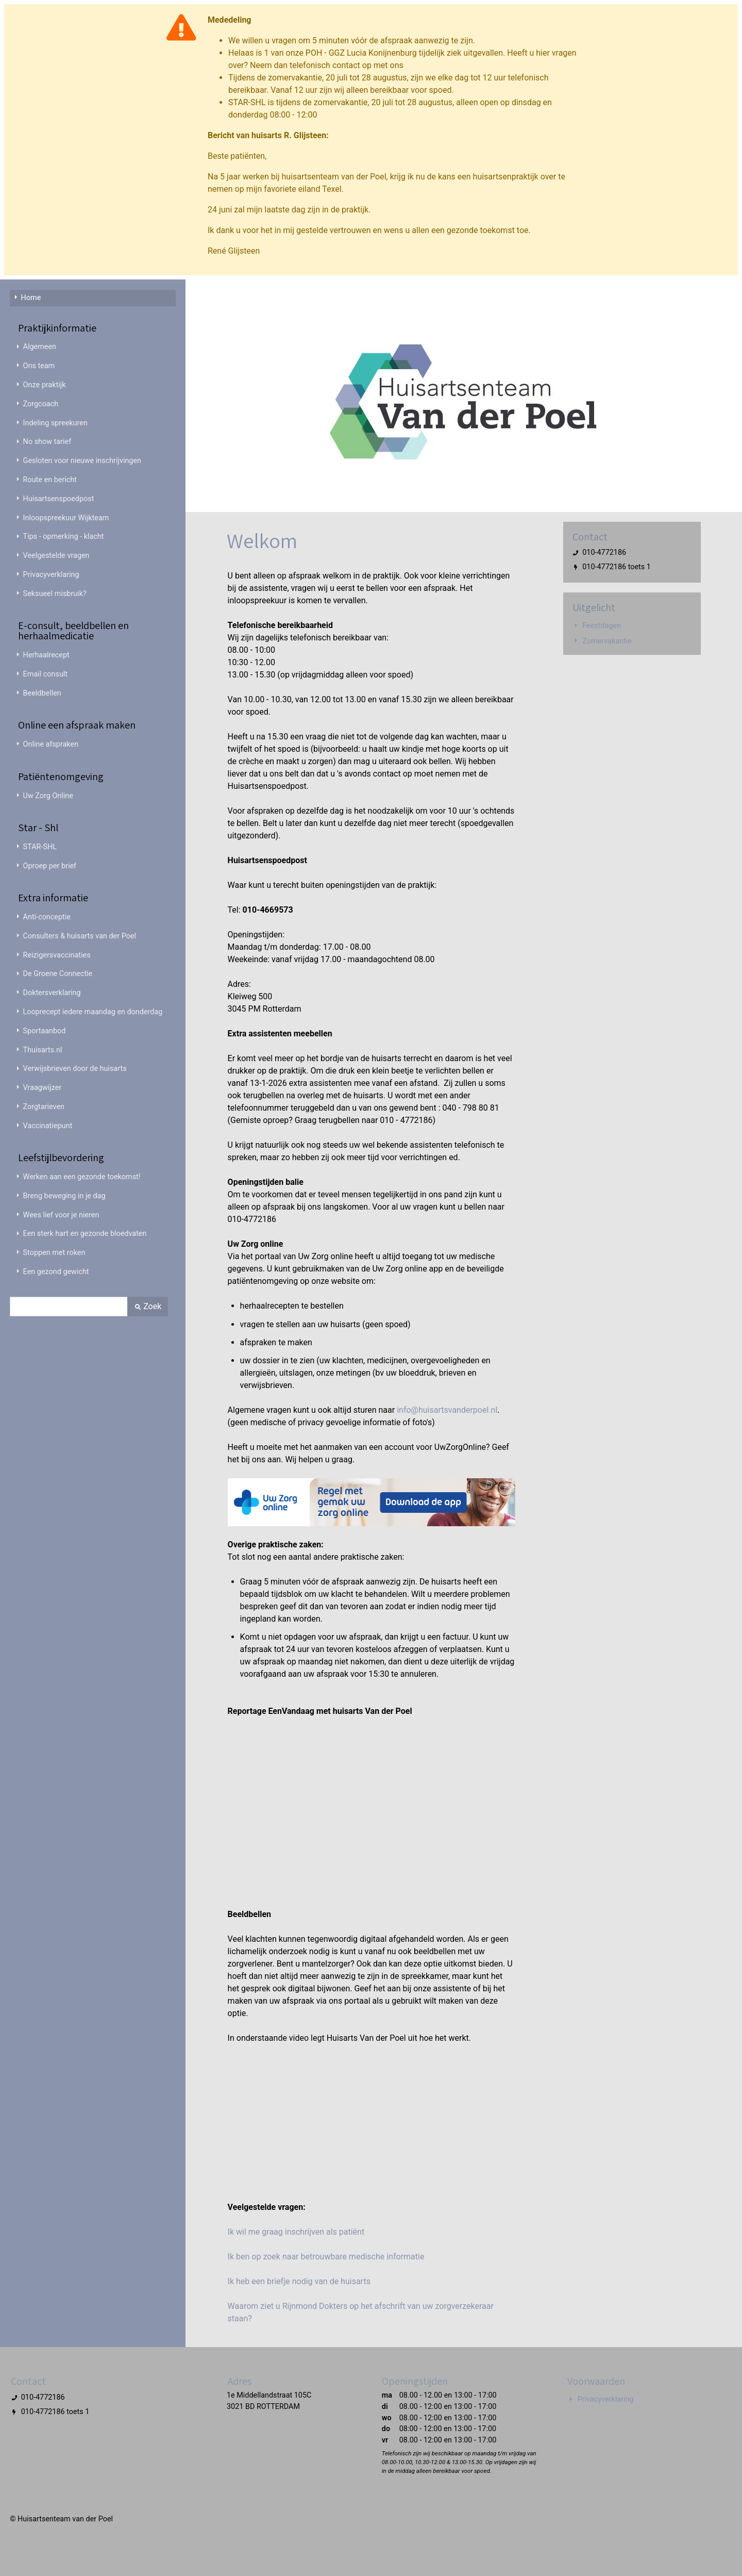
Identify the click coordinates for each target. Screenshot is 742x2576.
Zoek (147, 1306)
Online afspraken (51, 744)
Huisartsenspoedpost (58, 498)
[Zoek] (69, 1306)
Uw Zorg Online (48, 795)
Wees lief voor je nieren (61, 1215)
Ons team (39, 365)
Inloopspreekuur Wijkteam (66, 518)
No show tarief (47, 441)
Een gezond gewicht (56, 1271)
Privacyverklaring (51, 574)
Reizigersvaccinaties (57, 955)
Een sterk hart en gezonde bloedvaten (85, 1233)
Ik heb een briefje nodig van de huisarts (299, 2281)
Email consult (45, 674)
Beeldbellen (42, 693)
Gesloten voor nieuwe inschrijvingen (82, 460)
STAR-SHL (40, 847)
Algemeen (39, 346)
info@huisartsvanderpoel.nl (447, 1410)
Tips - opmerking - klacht (63, 536)
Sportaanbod (44, 1031)
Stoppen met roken (54, 1252)
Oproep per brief (49, 866)
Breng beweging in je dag (64, 1196)
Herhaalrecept (46, 655)
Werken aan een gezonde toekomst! (82, 1177)
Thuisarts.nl (42, 1050)
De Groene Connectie (58, 973)
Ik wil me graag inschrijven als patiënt (296, 2232)
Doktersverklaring (52, 992)
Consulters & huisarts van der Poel (79, 936)
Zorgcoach (41, 404)
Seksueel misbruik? (55, 593)
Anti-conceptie (47, 917)
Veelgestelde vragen (56, 555)
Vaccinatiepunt (48, 1125)
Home (31, 297)
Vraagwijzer (42, 1087)
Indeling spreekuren (55, 423)
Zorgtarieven (43, 1106)
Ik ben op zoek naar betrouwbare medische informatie (326, 2256)
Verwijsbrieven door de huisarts (75, 1068)
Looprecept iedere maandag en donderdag (93, 1012)
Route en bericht (50, 479)
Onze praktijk (44, 385)
